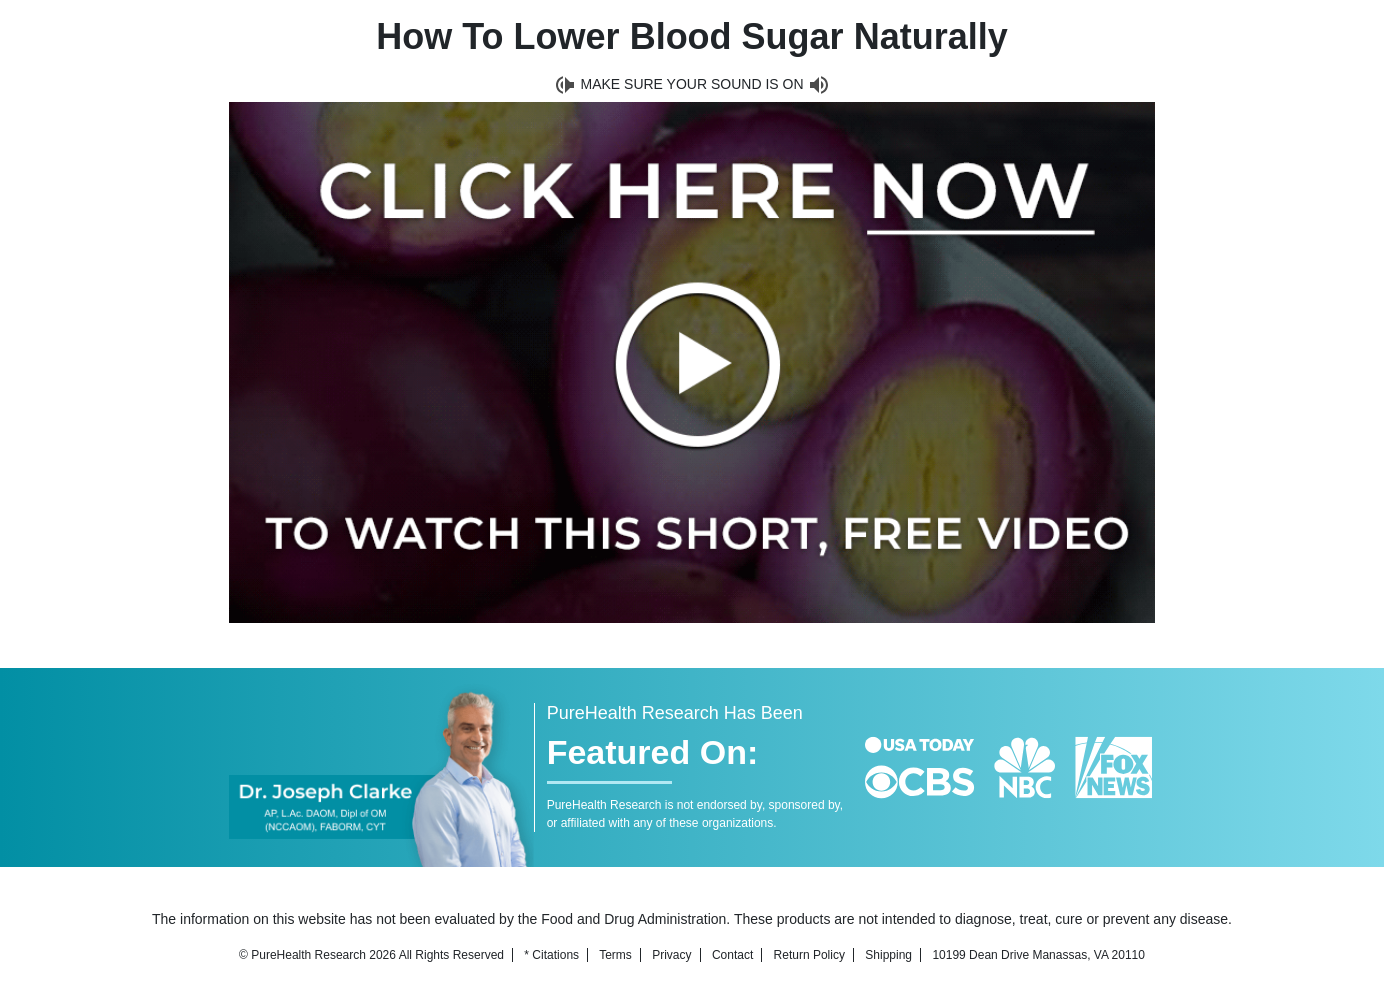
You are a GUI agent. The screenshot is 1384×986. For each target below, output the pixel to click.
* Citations (551, 955)
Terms (615, 955)
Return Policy (809, 955)
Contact (732, 955)
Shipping (888, 955)
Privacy (671, 955)
